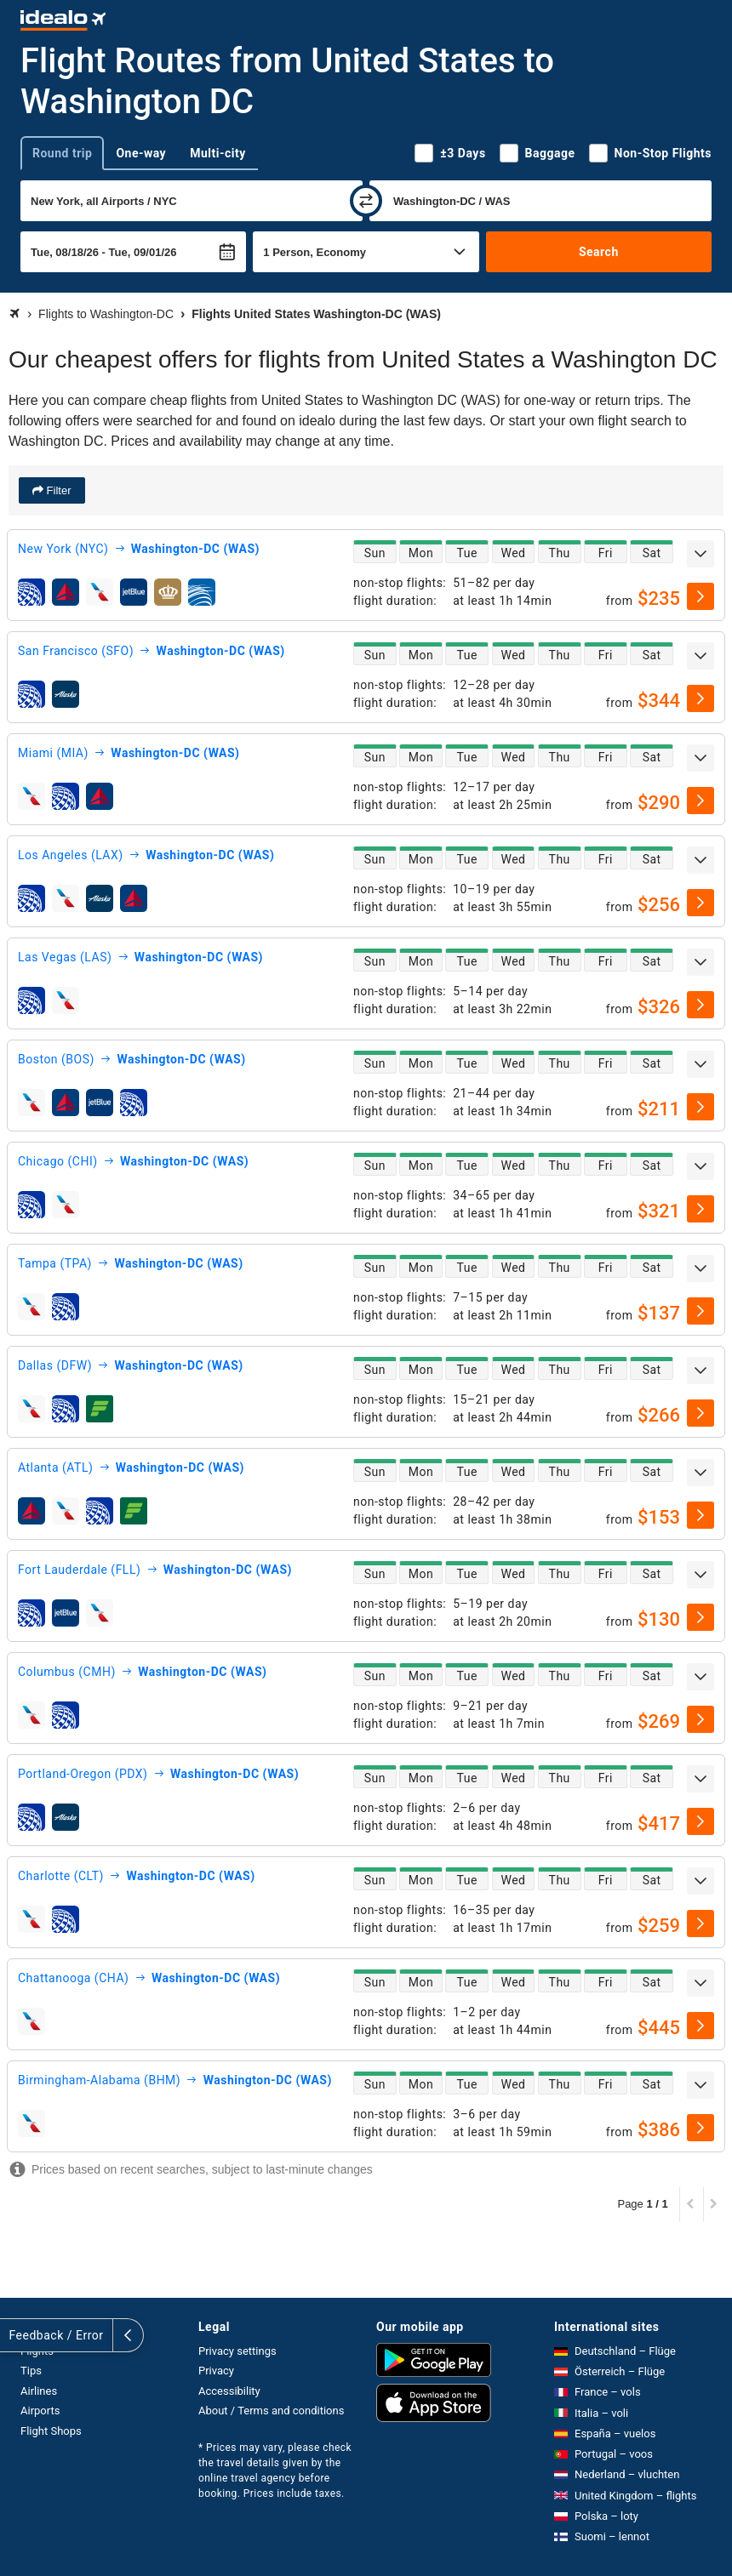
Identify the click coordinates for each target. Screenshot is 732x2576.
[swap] (366, 201)
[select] (700, 596)
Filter (57, 490)
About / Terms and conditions (271, 2410)
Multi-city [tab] (218, 153)
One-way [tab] (141, 153)
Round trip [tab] (62, 153)
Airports (40, 2410)
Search (599, 252)
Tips (31, 2370)
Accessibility (229, 2391)
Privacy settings (237, 2351)
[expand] (700, 553)
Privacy (216, 2370)
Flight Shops (51, 2431)
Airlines (38, 2391)
